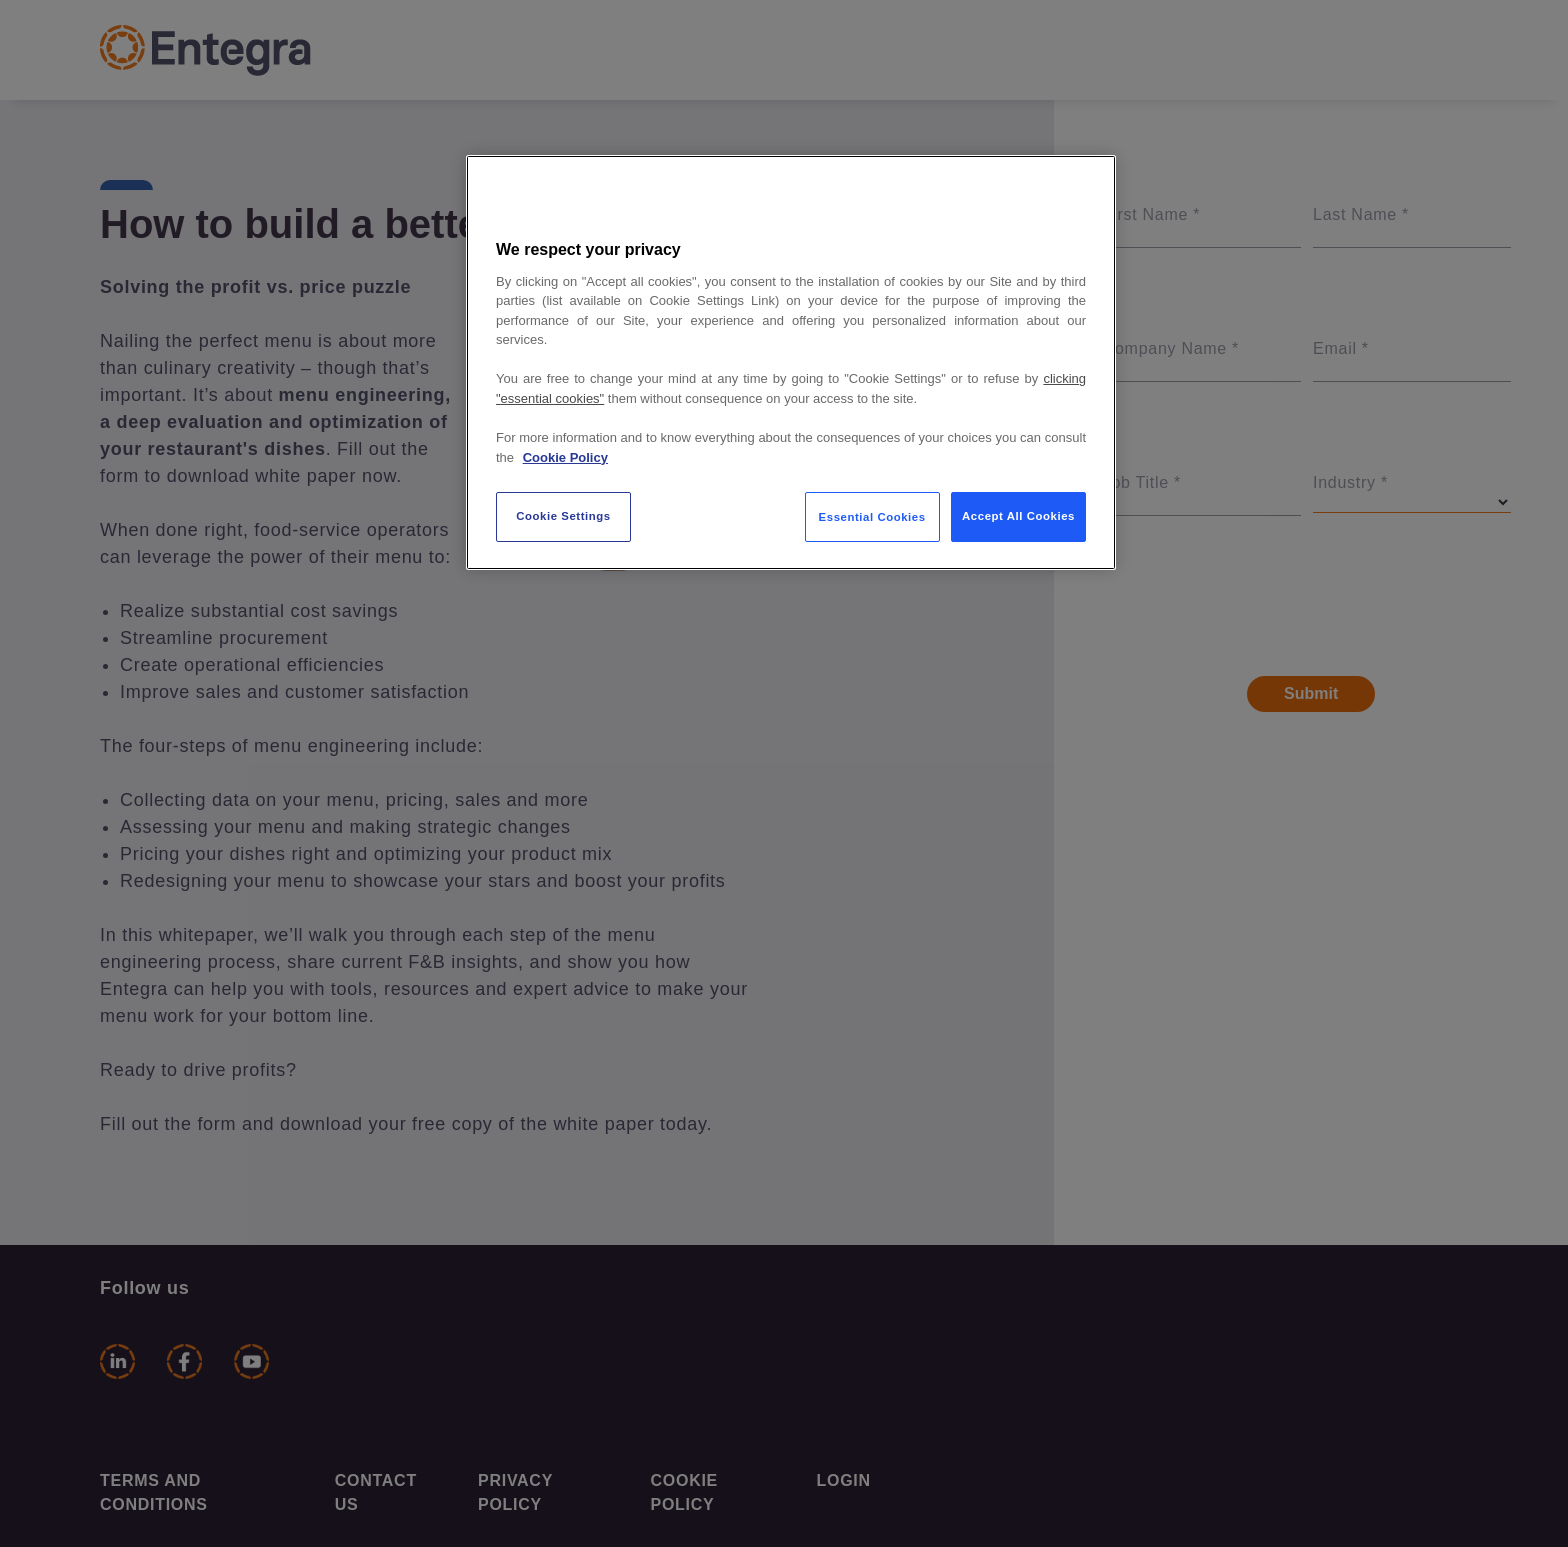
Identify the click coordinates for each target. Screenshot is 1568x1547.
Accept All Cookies (1018, 516)
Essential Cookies (872, 517)
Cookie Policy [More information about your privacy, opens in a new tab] (565, 457)
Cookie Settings (563, 516)
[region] (791, 362)
